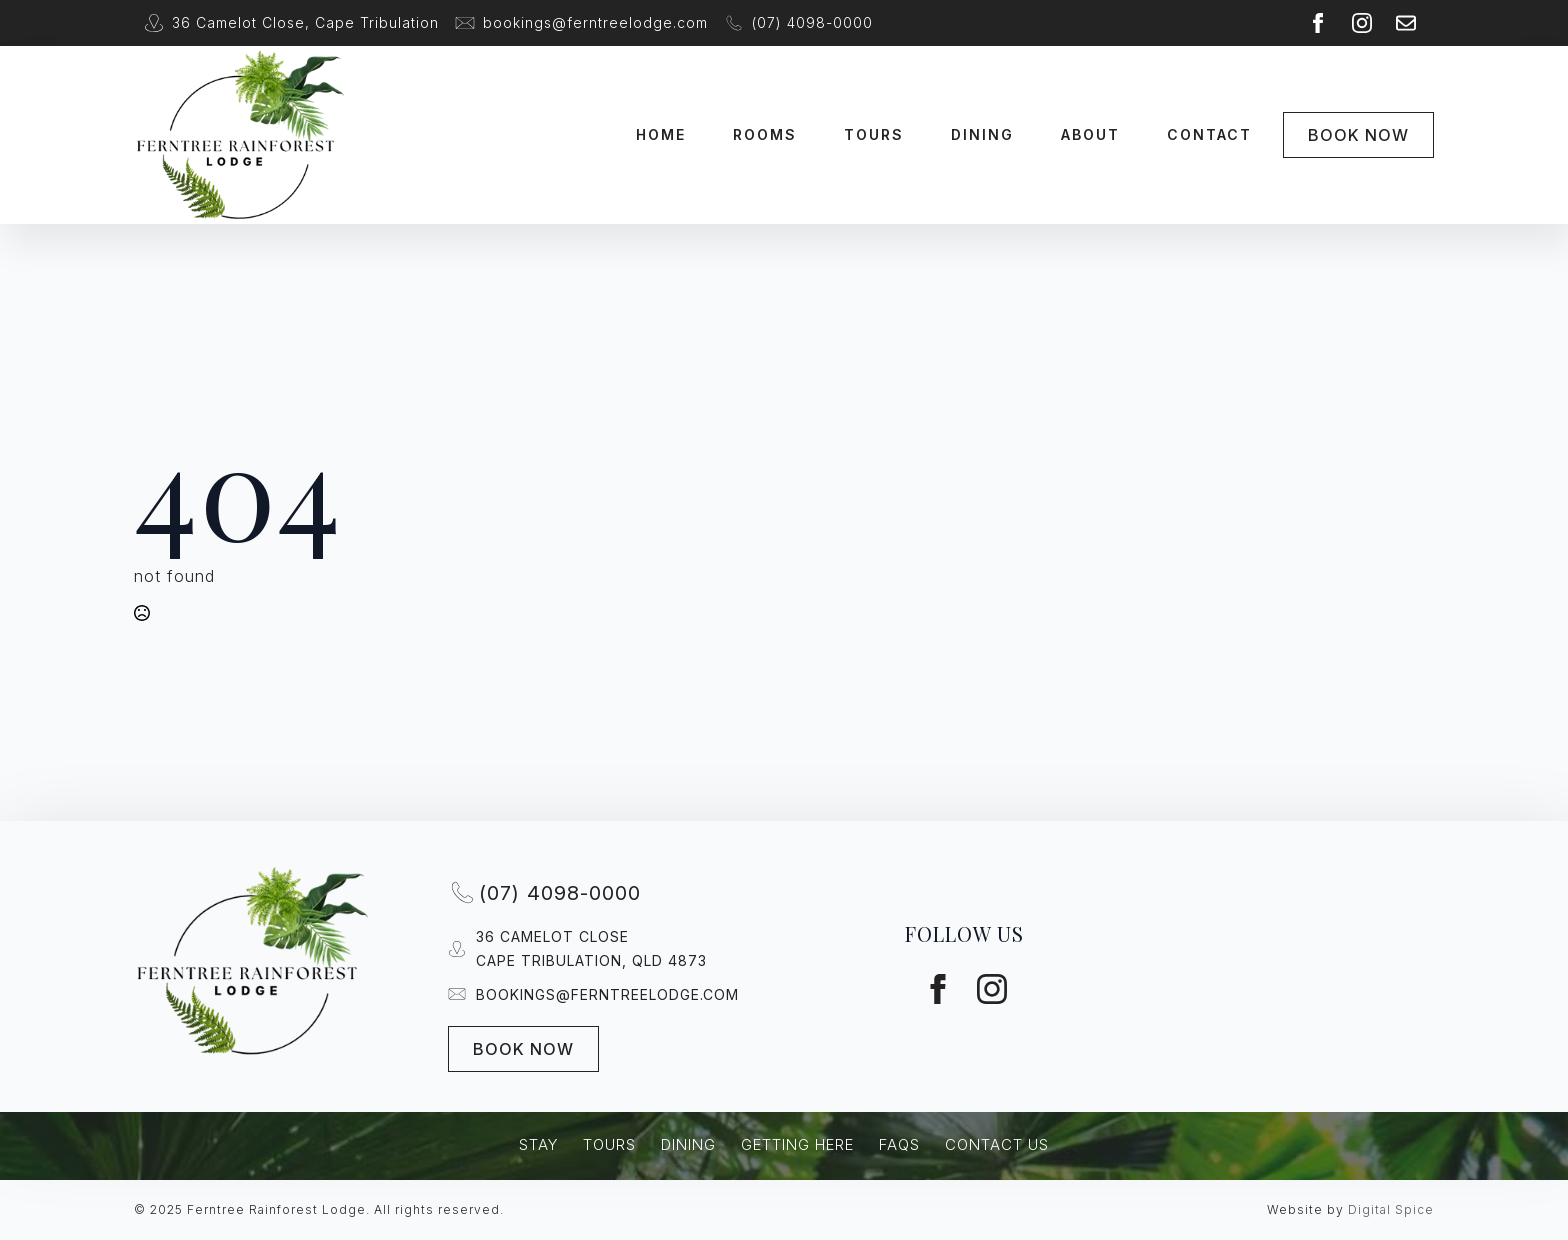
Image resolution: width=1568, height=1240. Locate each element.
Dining (982, 134)
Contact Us (997, 1144)
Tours (874, 134)
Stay (538, 1144)
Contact (1209, 134)
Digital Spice (1391, 1209)
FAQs (899, 1144)
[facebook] (1318, 23)
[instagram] (1362, 23)
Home (661, 134)
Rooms (765, 134)
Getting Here (797, 1144)
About (1090, 134)
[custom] (1406, 23)
